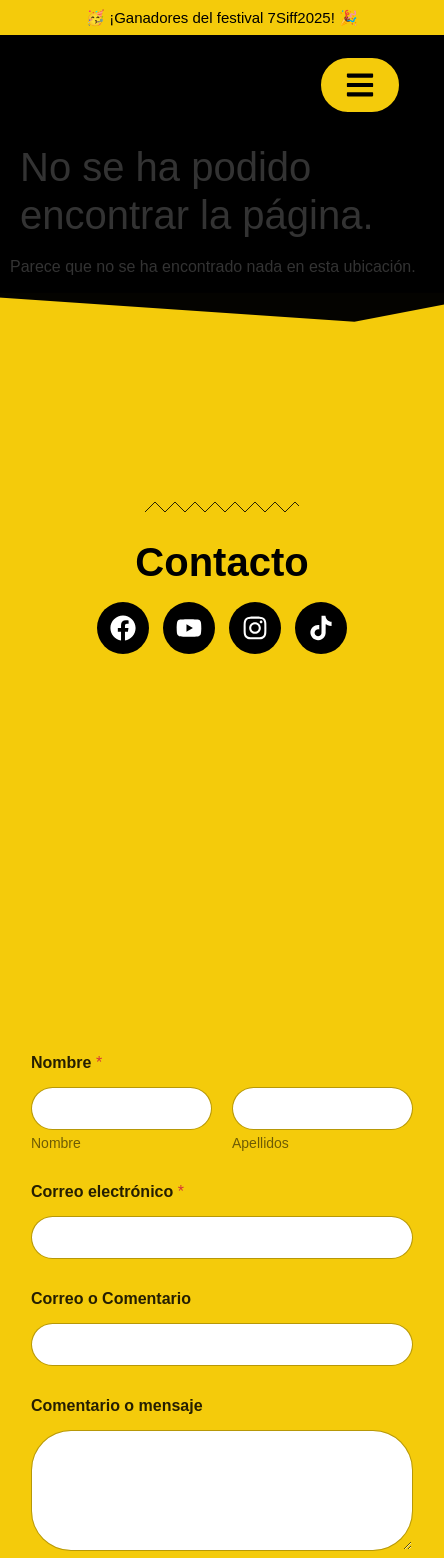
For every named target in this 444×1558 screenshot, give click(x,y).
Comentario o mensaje (117, 1405)
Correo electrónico (107, 1191)
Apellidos (260, 1143)
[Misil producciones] (222, 824)
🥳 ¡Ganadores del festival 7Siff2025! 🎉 (222, 17)
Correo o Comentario (111, 1298)
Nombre (56, 1143)
